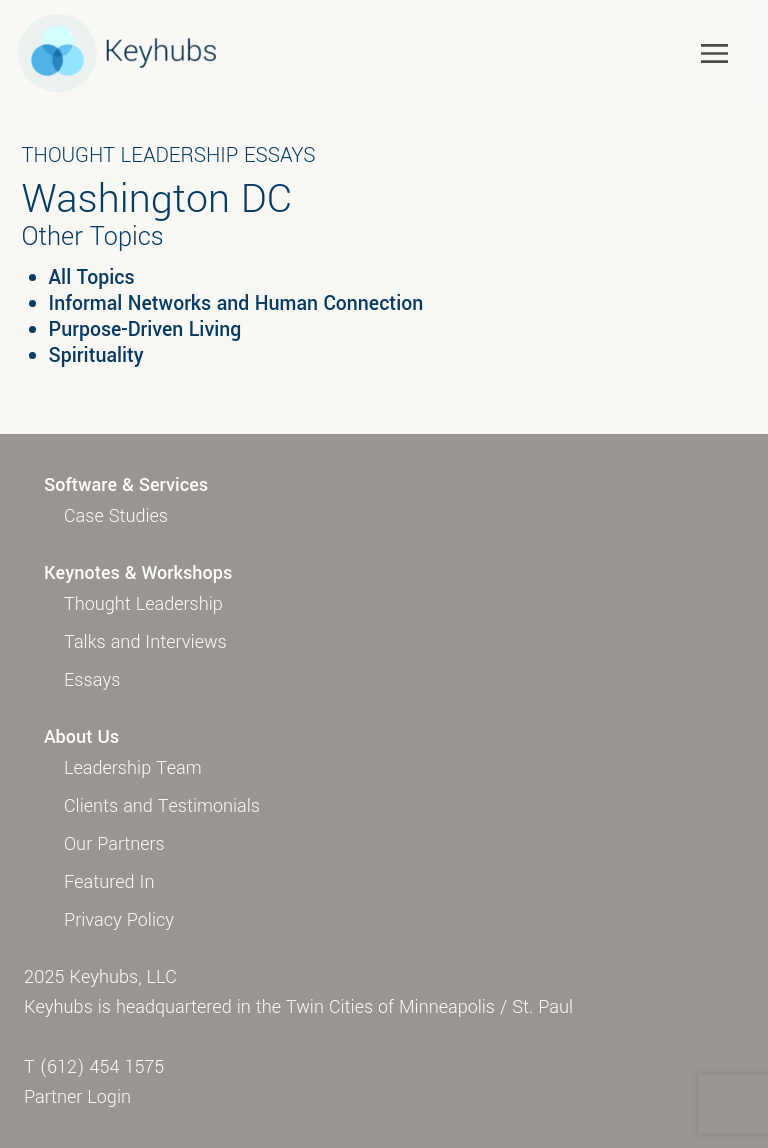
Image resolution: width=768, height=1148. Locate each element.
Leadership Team (133, 768)
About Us (81, 737)
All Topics (92, 278)
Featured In (109, 882)
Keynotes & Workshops (138, 573)
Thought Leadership (143, 604)
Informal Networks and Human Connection (236, 304)
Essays (92, 680)
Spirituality (96, 356)
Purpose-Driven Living (145, 330)
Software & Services (126, 485)
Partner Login (77, 1097)
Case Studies (116, 516)
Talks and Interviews (145, 642)
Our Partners (114, 844)
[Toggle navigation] (714, 52)
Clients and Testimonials (162, 806)
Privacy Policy (119, 920)
